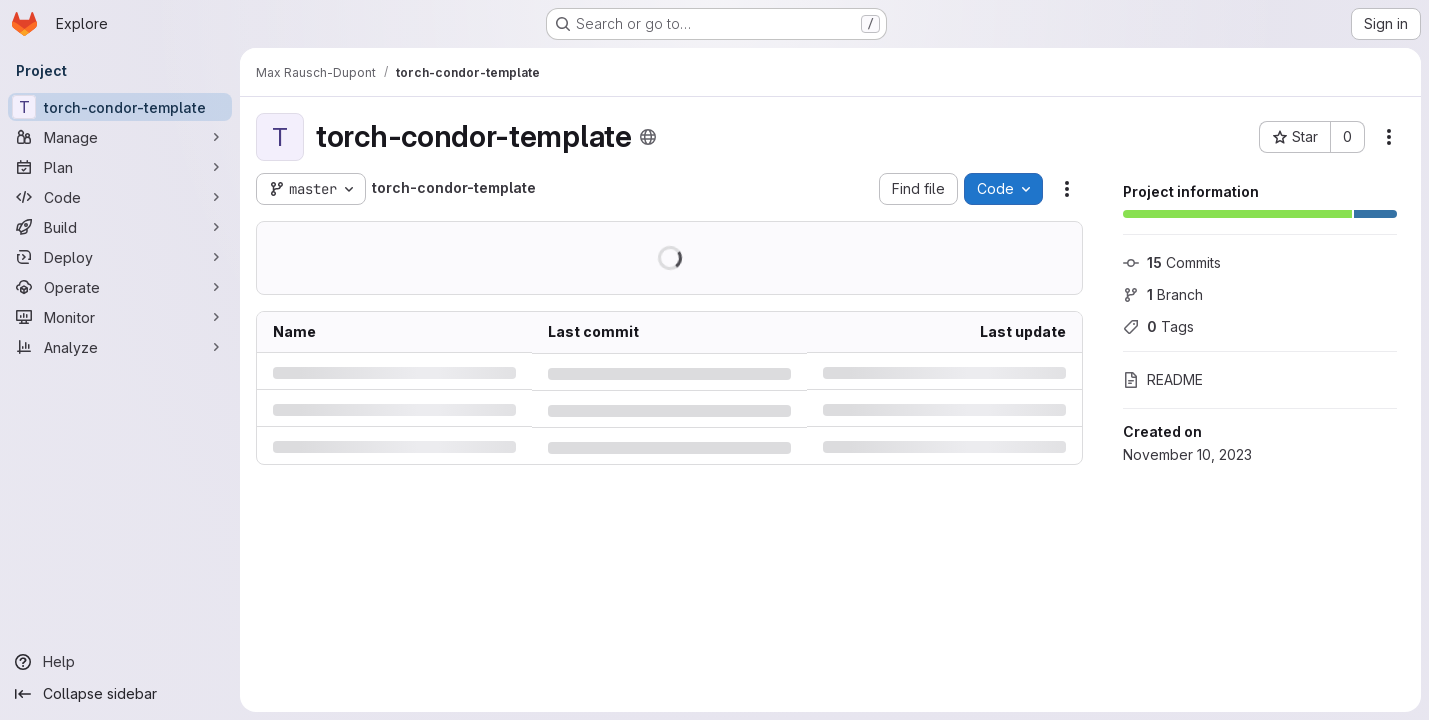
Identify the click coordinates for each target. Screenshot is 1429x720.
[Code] (120, 197)
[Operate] (120, 287)
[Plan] (120, 167)
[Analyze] (120, 347)
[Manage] (120, 137)
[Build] (120, 227)
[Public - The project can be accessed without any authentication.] (648, 137)
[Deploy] (120, 257)
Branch (1163, 294)
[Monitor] (120, 317)
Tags (1158, 326)
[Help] (120, 662)
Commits (1172, 262)
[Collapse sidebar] (120, 694)
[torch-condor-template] (120, 107)
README (1163, 379)
